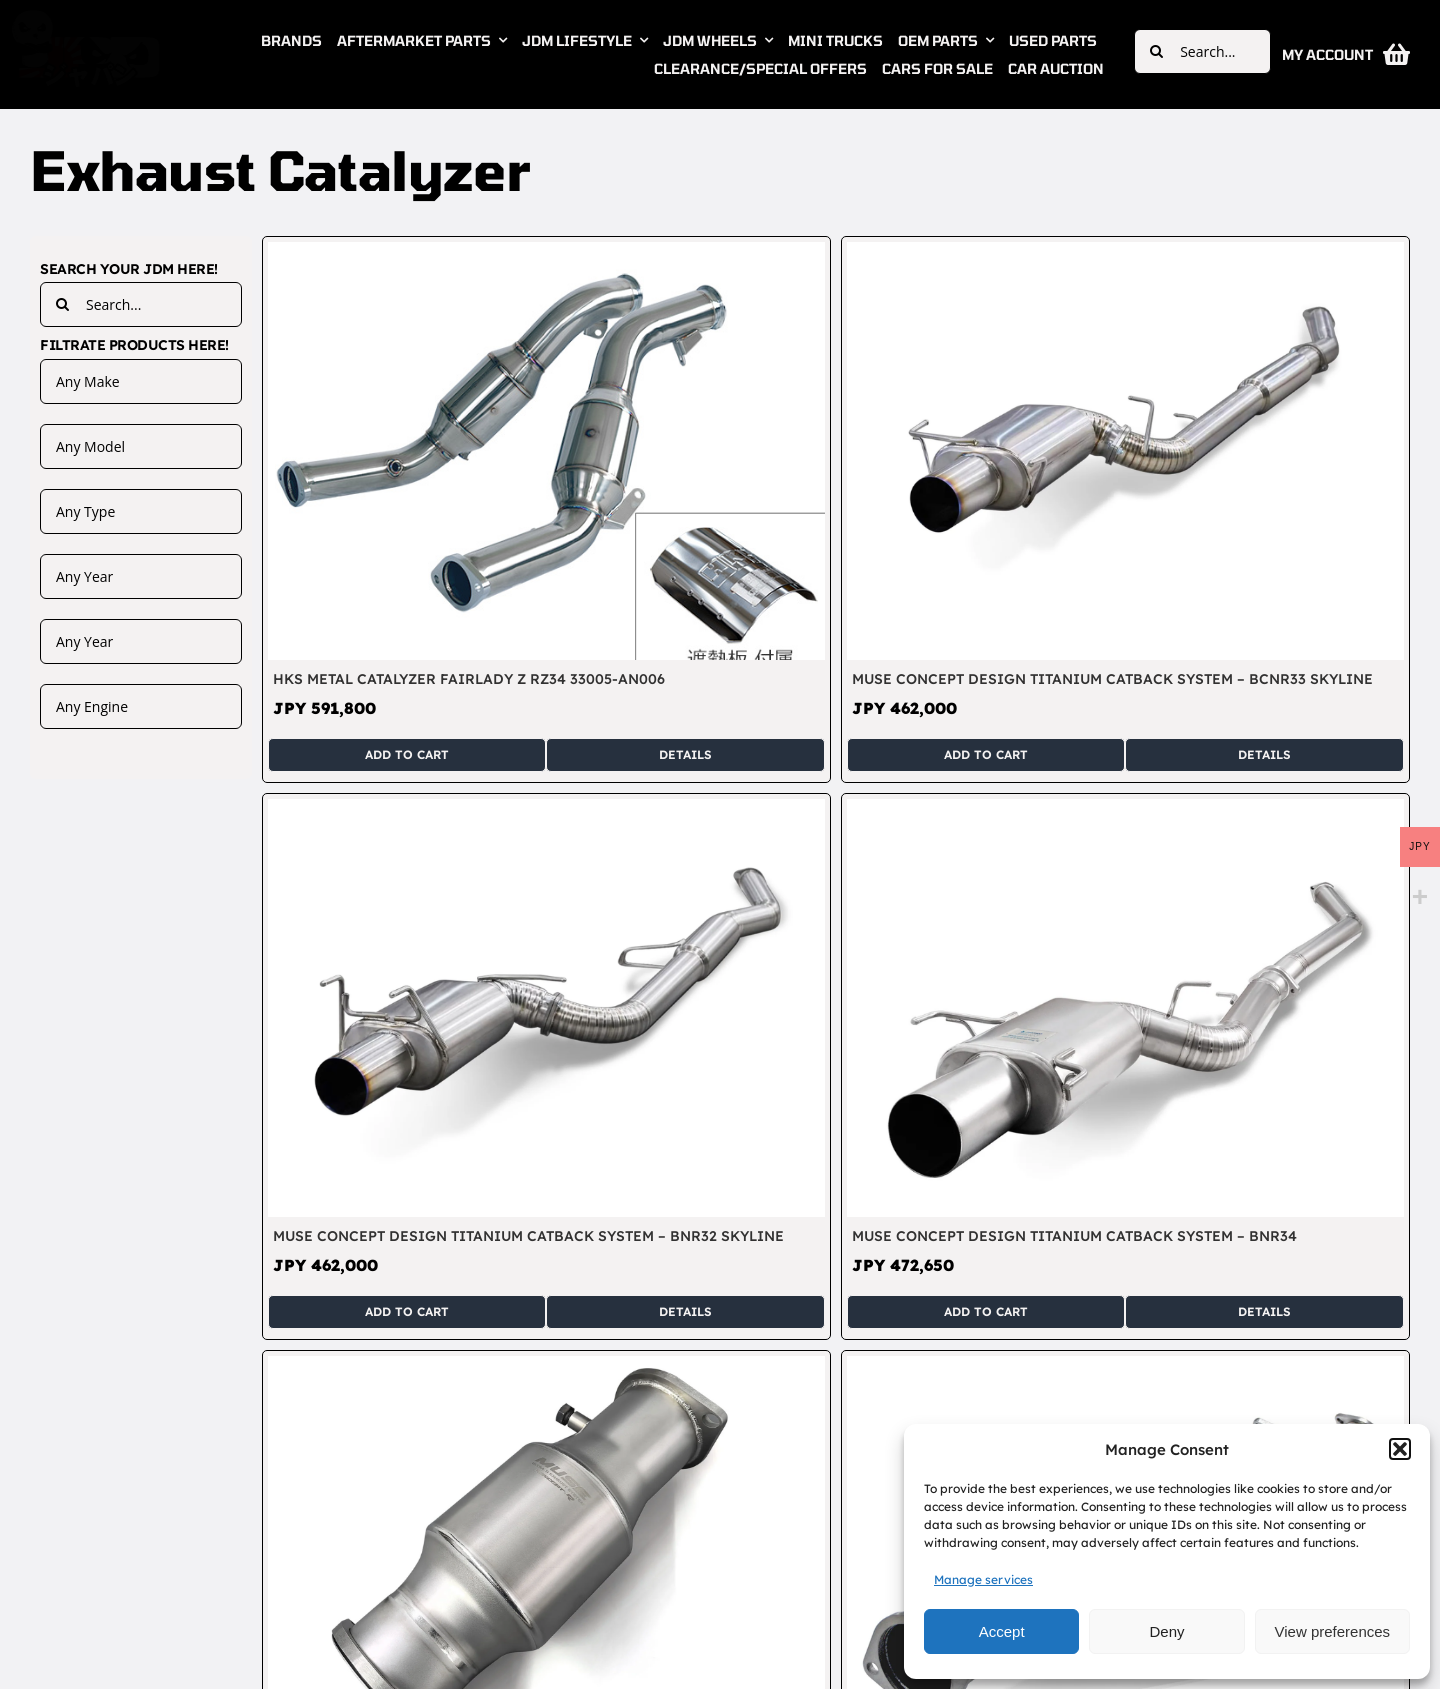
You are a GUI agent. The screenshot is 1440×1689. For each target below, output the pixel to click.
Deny (1166, 1631)
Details (685, 754)
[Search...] (1202, 51)
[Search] (1156, 51)
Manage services (983, 1579)
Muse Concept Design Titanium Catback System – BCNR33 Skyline (1112, 679)
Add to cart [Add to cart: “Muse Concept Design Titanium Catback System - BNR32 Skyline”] (407, 1311)
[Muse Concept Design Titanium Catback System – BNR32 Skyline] (546, 810)
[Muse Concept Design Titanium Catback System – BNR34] (1125, 810)
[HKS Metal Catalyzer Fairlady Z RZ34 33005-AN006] (546, 253)
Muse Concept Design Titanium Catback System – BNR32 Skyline (528, 1236)
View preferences (1333, 1631)
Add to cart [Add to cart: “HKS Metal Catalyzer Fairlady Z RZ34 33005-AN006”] (407, 754)
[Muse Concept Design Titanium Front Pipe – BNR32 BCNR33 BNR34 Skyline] (1125, 1367)
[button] (1400, 1449)
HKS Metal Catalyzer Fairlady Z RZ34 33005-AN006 (469, 679)
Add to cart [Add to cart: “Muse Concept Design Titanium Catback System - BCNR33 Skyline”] (986, 754)
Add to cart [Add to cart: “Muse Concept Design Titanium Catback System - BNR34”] (986, 1311)
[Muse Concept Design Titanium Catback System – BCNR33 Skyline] (1125, 253)
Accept (1002, 1631)
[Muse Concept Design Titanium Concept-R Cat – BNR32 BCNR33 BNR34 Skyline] (546, 1367)
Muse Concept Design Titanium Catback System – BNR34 (1074, 1236)
